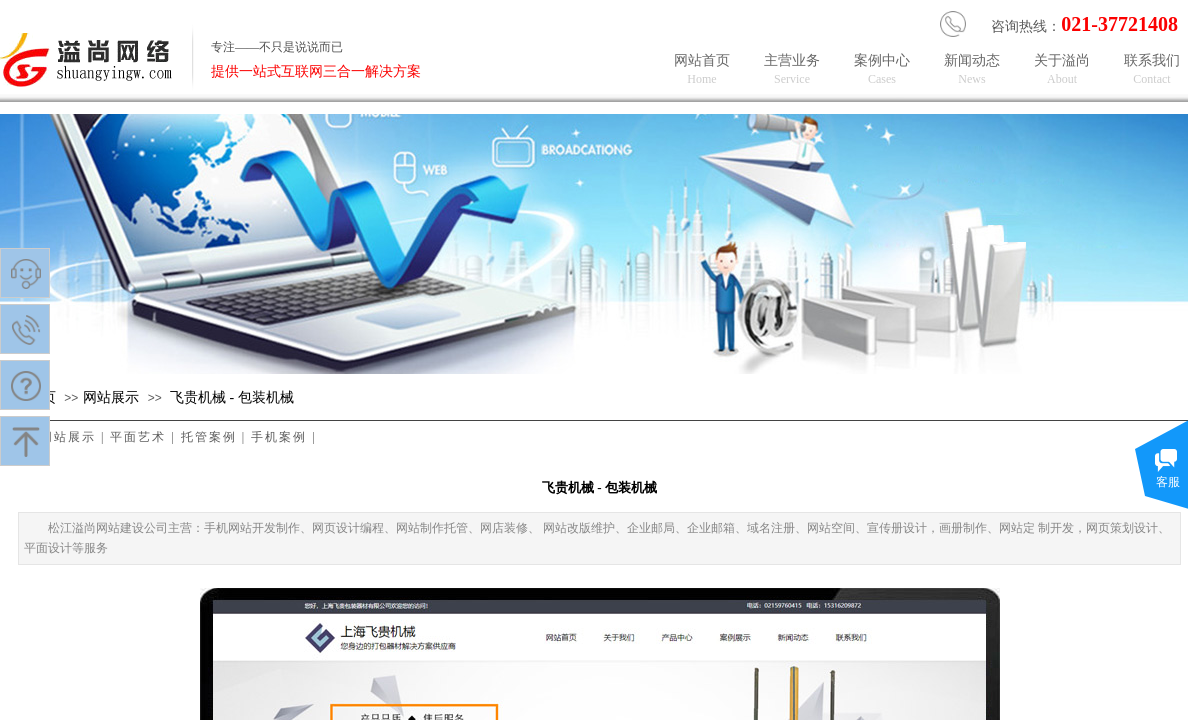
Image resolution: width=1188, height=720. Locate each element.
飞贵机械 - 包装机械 (232, 397)
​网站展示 (111, 397)
